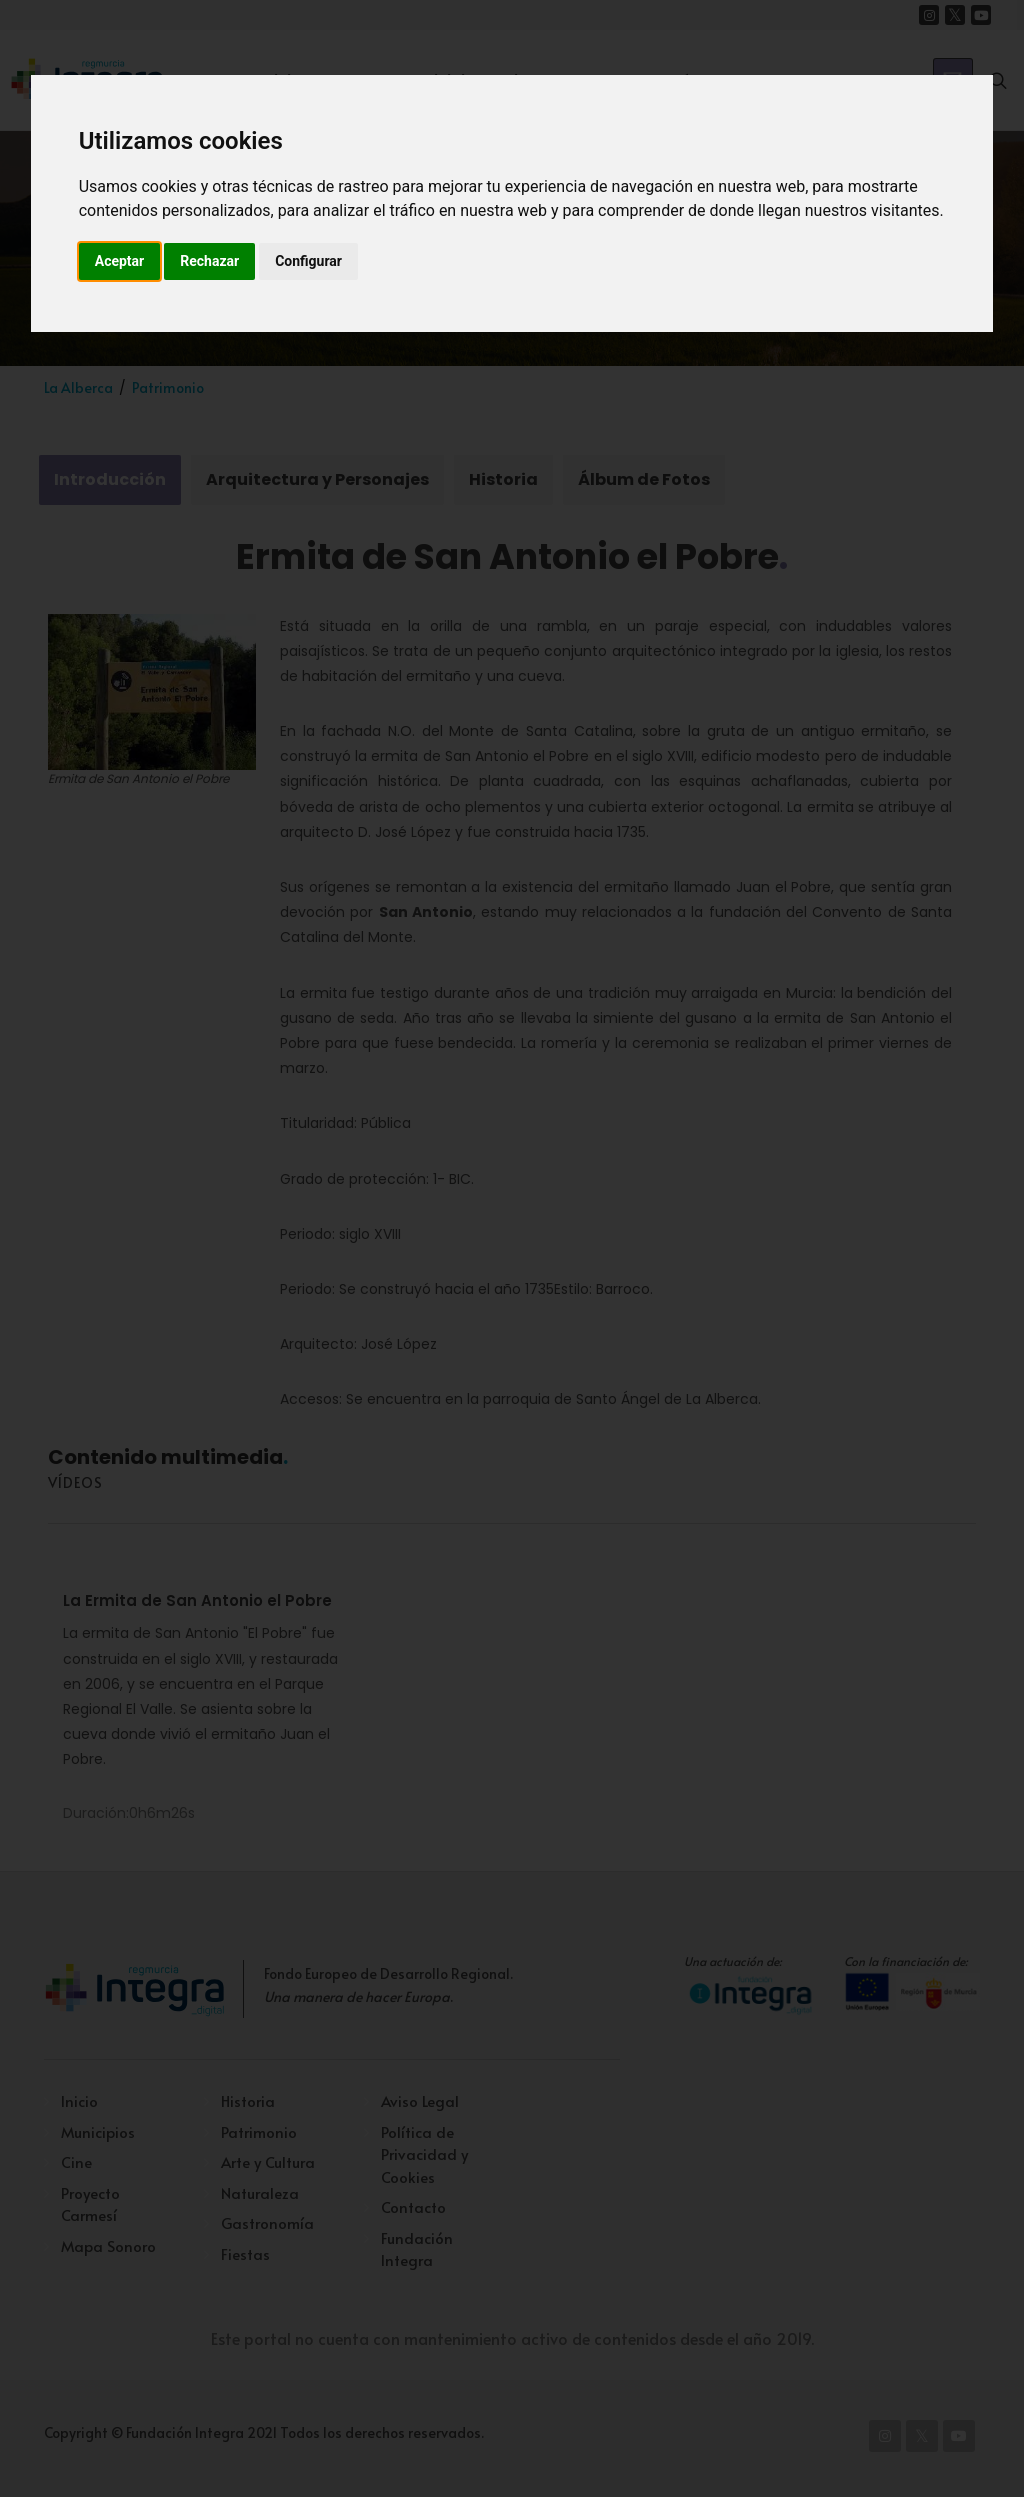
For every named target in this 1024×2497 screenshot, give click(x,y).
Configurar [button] (308, 261)
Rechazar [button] (209, 261)
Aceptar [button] (120, 261)
